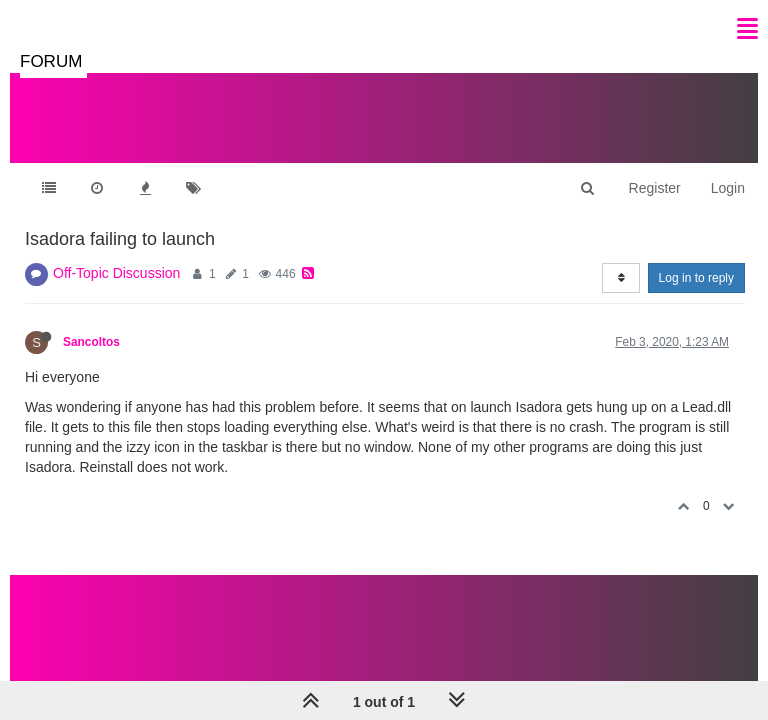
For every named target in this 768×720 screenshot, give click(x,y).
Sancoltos (91, 342)
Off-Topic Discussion (116, 273)
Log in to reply (696, 278)
